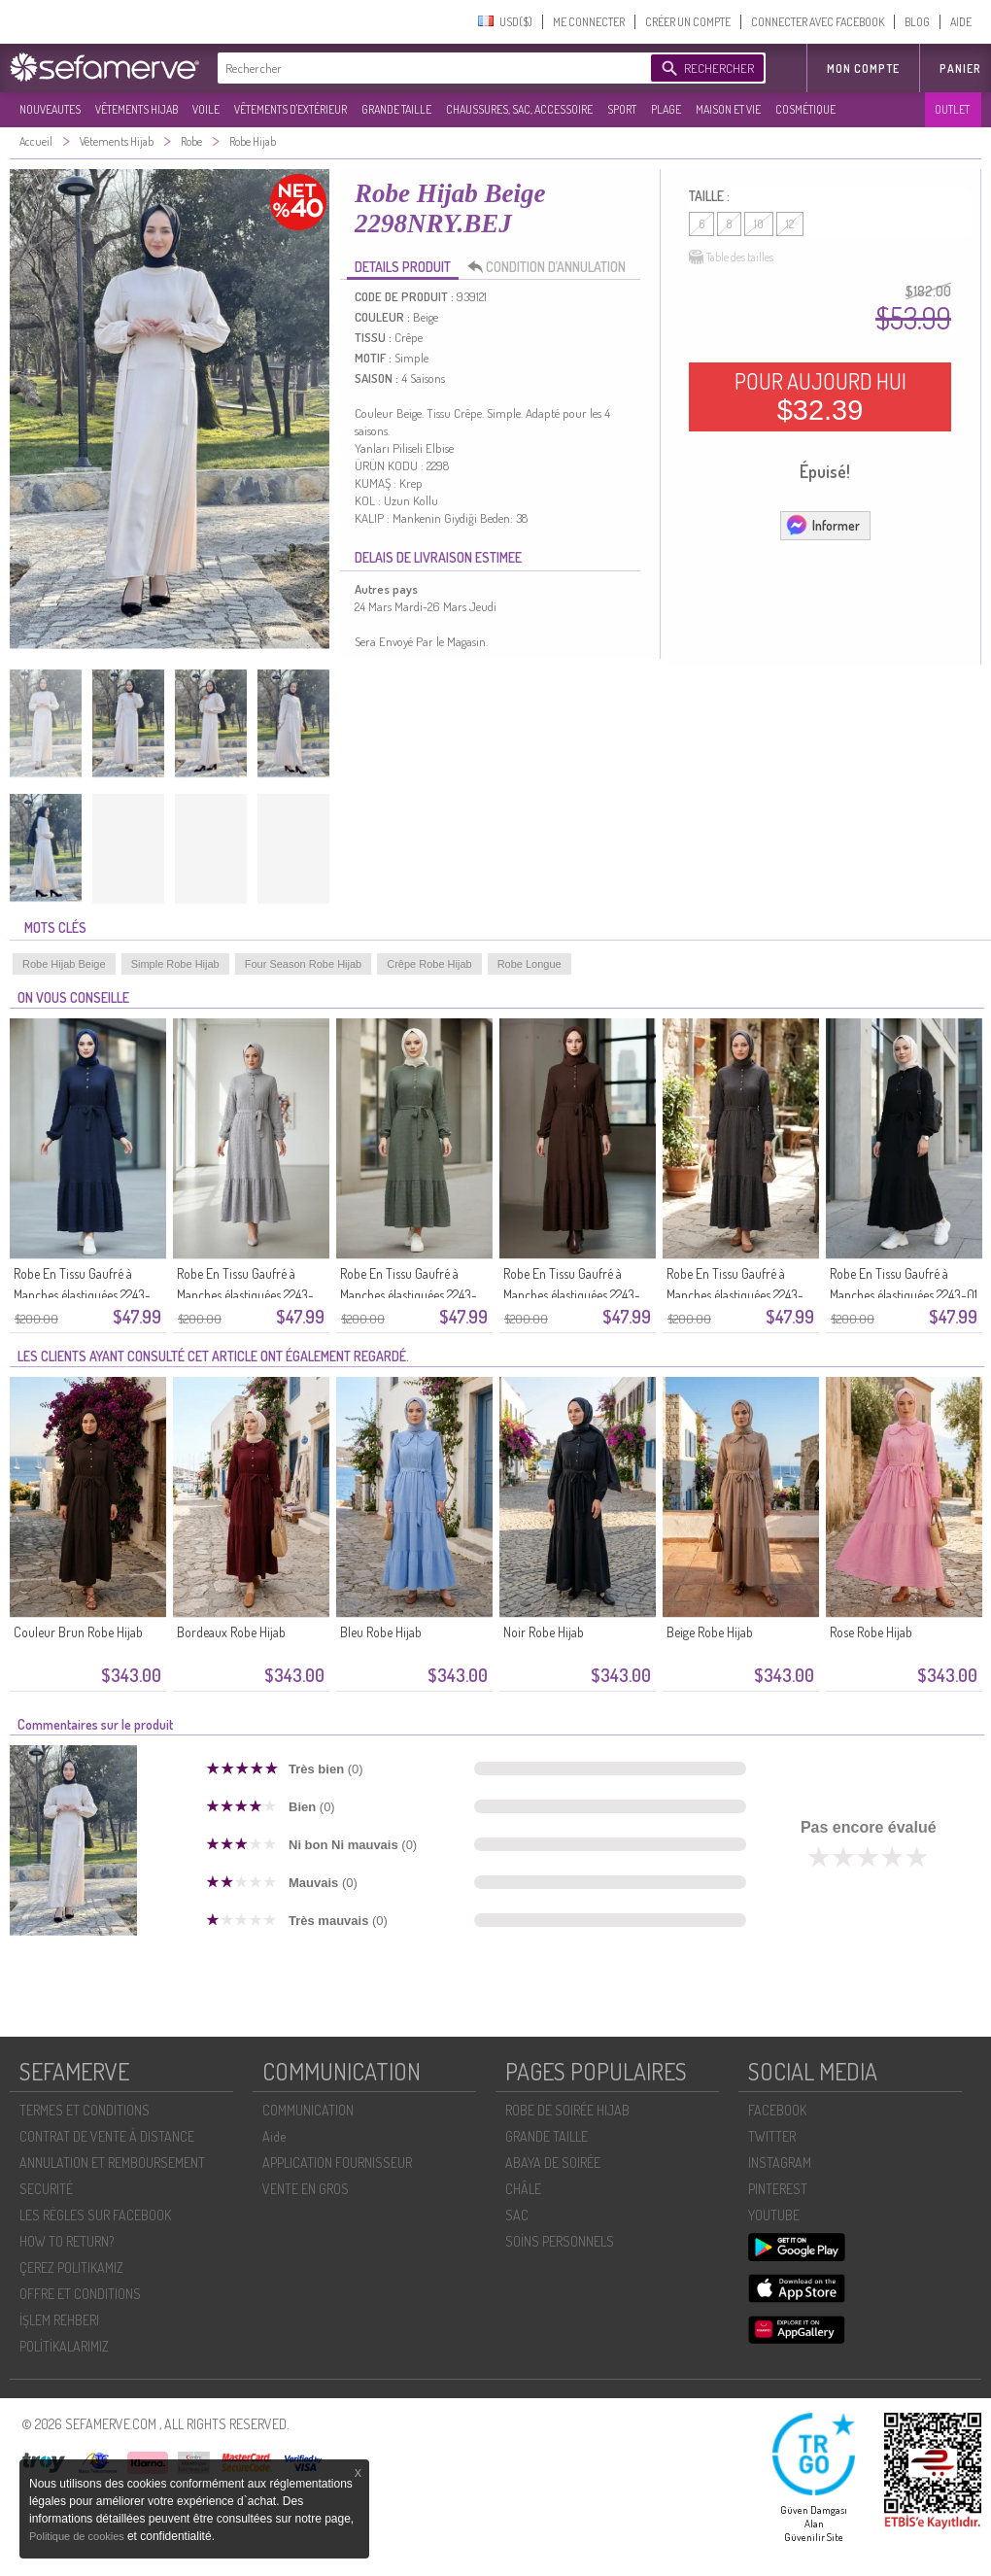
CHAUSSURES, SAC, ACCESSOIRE (519, 109)
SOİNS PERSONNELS (559, 2241)
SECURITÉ (46, 2189)
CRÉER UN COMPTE (688, 22)
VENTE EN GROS (305, 2189)
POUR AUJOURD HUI (820, 396)
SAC (517, 2215)
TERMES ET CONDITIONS (84, 2110)
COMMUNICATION (308, 2110)
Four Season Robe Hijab (303, 964)
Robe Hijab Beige (64, 964)
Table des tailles (731, 257)
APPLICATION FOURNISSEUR (337, 2162)
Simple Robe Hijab (175, 964)
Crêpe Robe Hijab (429, 964)
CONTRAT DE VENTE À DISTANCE (106, 2136)
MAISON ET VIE (728, 109)
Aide (274, 2136)
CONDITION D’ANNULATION (552, 267)
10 (759, 224)
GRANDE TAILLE (396, 109)
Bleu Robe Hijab (381, 1632)
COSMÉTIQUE (805, 109)
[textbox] (429, 68)
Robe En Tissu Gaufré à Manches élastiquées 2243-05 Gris (245, 1294)
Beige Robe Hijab (709, 1632)
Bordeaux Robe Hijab (231, 1632)
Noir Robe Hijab (543, 1632)
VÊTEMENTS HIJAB (136, 109)
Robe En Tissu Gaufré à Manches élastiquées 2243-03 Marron (571, 1294)
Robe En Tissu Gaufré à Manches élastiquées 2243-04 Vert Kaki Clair (408, 1294)
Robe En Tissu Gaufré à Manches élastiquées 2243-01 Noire (903, 1294)
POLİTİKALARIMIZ (64, 2346)
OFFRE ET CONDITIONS (80, 2293)
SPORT (621, 109)
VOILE (206, 109)
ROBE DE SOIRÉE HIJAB (567, 2110)
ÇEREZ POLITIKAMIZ (71, 2267)
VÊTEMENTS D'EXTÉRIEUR (290, 109)
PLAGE (666, 109)
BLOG (917, 22)
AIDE (961, 22)
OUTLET (952, 109)
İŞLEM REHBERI (59, 2320)
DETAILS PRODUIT (403, 266)
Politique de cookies (78, 2536)
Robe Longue (529, 964)
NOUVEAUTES (50, 109)
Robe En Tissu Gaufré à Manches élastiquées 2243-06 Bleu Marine (82, 1294)
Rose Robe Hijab (871, 1632)
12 (790, 224)
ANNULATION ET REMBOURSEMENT (112, 2162)
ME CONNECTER (589, 22)
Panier (960, 68)
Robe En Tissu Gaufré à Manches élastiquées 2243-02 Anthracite (734, 1294)
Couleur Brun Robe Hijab (78, 1632)
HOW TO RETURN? (66, 2241)
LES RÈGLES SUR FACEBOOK (95, 2215)
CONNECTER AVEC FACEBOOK (817, 22)
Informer (822, 524)
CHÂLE (523, 2189)
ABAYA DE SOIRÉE (552, 2162)
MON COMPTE (863, 68)
